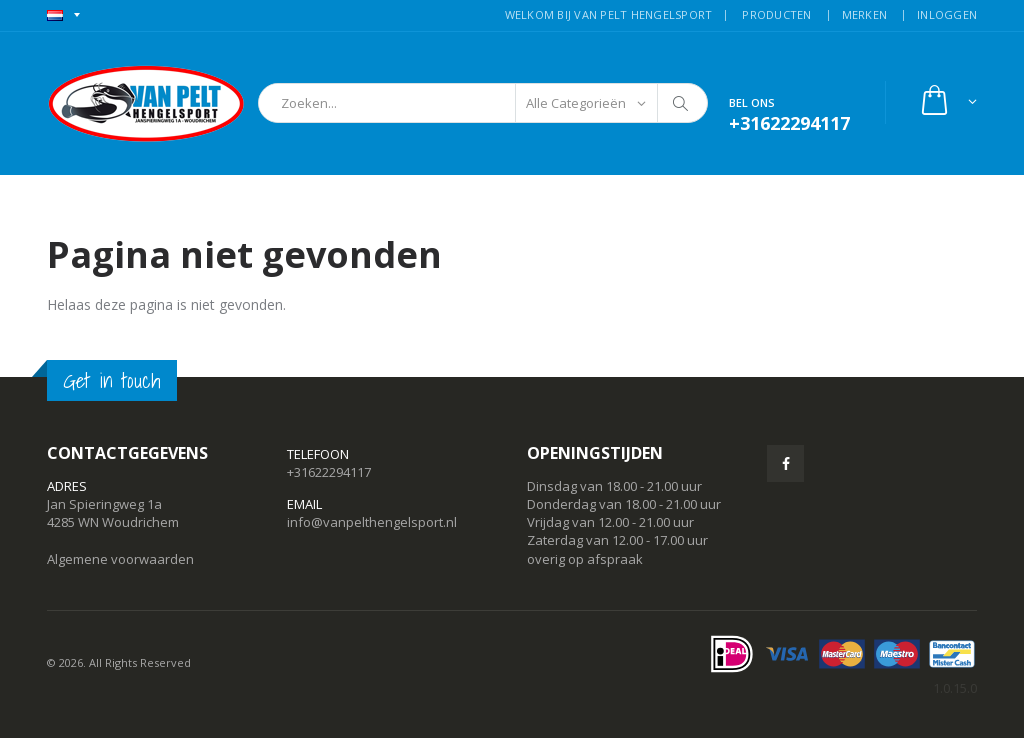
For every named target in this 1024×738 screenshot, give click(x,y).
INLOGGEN (947, 14)
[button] (947, 102)
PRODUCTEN (776, 14)
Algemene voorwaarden (120, 559)
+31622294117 (329, 472)
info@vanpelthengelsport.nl (372, 522)
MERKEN (865, 14)
